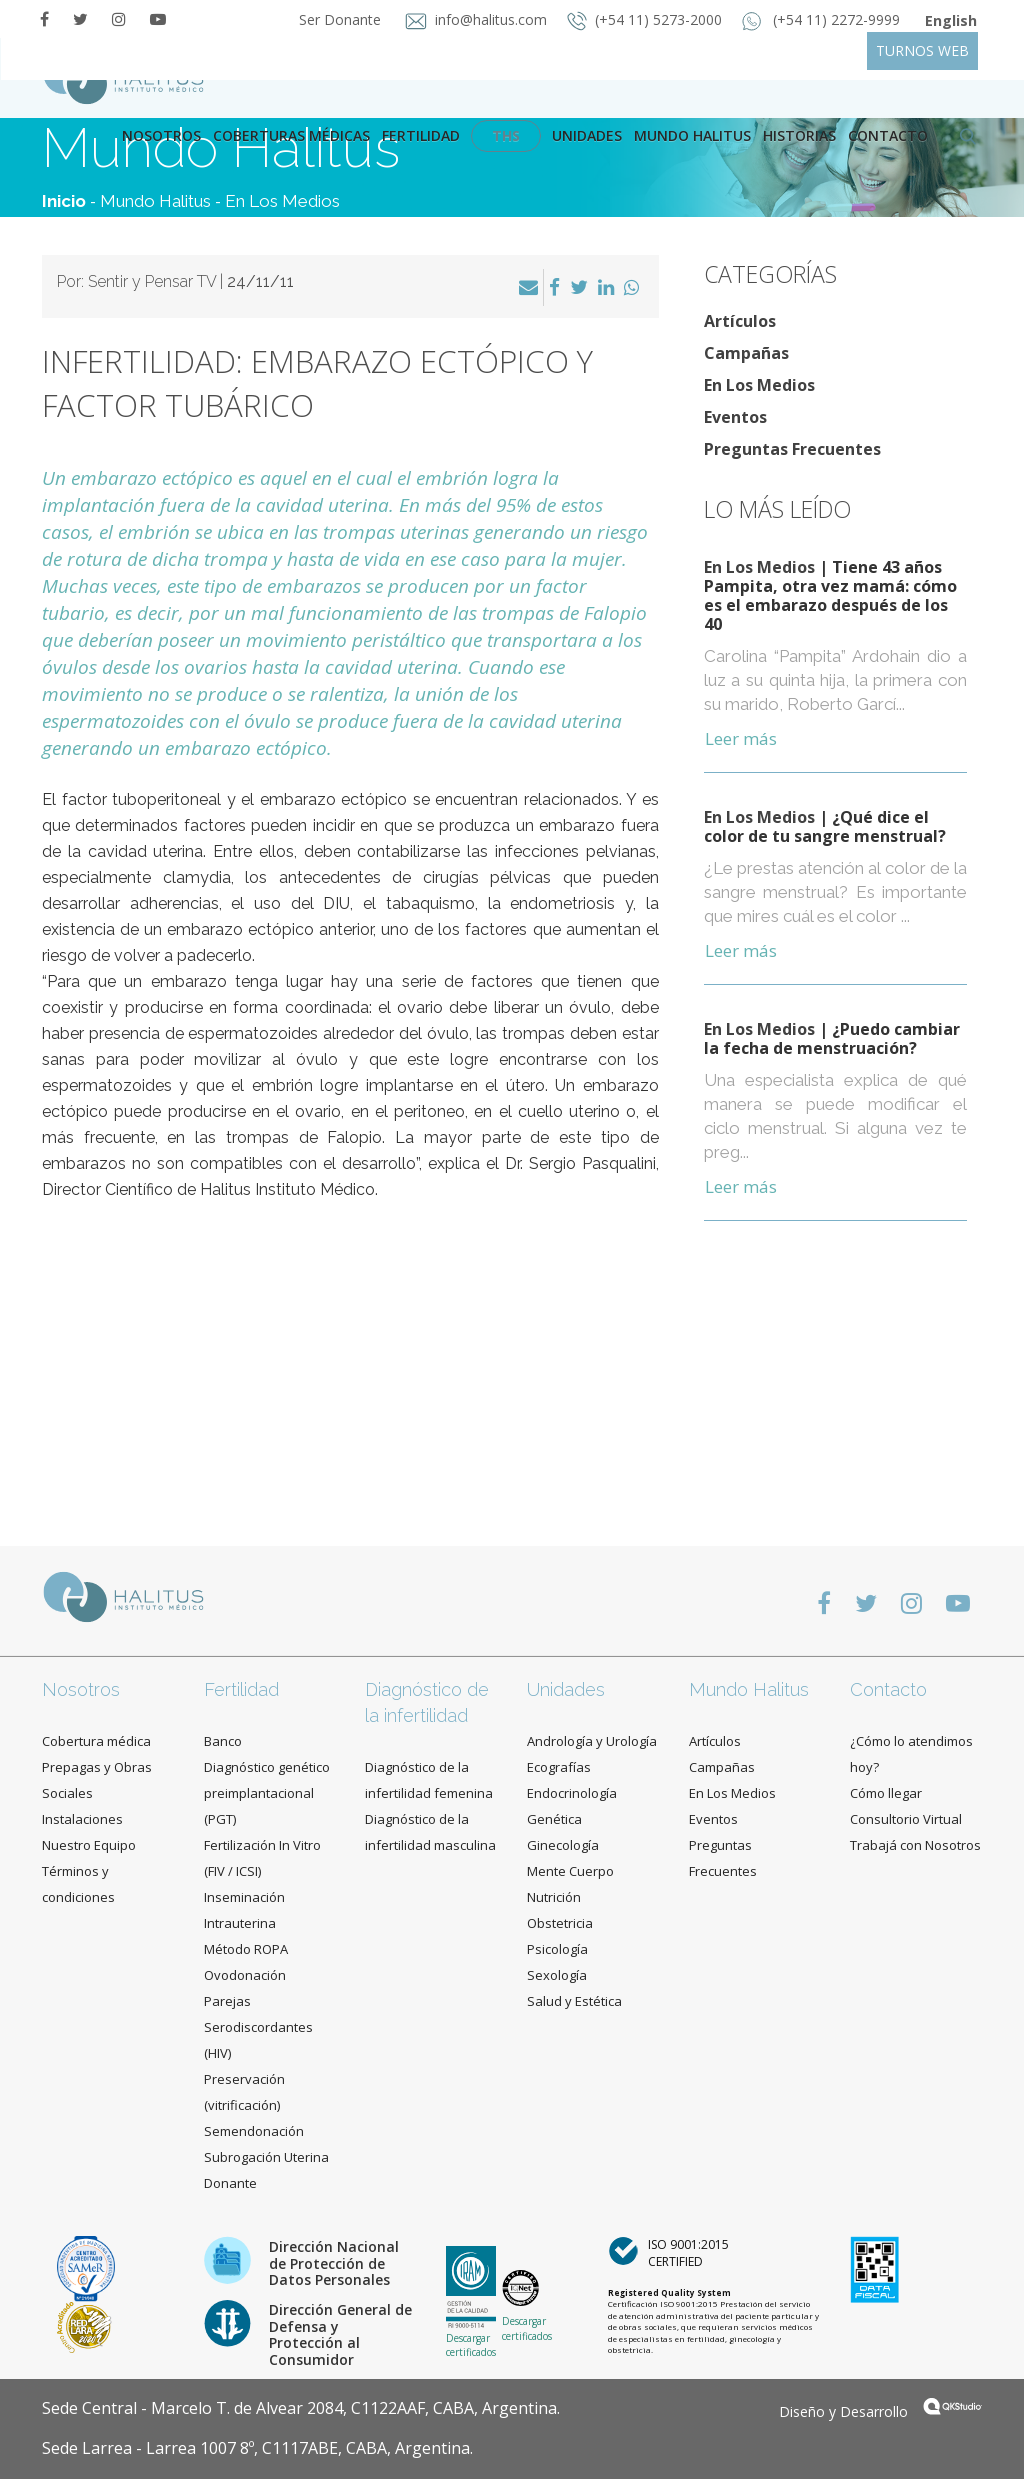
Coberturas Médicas (291, 135)
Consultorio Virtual (906, 1819)
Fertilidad (421, 135)
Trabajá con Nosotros (915, 1845)
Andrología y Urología (592, 1741)
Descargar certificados (471, 2345)
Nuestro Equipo (89, 1845)
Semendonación (254, 2131)
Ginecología (563, 1845)
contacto (888, 135)
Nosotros (161, 135)
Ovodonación (245, 1975)
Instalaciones (82, 1819)
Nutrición (554, 1897)
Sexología (557, 1975)
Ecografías (559, 1767)
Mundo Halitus (692, 135)
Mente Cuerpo (570, 1871)
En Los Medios (282, 201)
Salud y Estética (574, 2001)
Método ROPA (246, 1949)
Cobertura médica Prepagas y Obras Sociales (97, 1767)
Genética (554, 1819)
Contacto (888, 1689)
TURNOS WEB (922, 50)
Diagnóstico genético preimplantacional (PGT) (267, 1793)
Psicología (557, 1949)
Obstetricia (560, 1923)
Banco (223, 1741)
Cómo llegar (886, 1793)
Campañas (746, 353)
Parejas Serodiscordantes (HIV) (258, 2027)
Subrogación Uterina (266, 2157)
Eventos (735, 417)
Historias (799, 135)
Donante (230, 2183)
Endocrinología (572, 1793)
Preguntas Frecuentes (792, 449)
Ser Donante (342, 19)
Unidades (587, 135)
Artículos (740, 321)
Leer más (741, 738)
